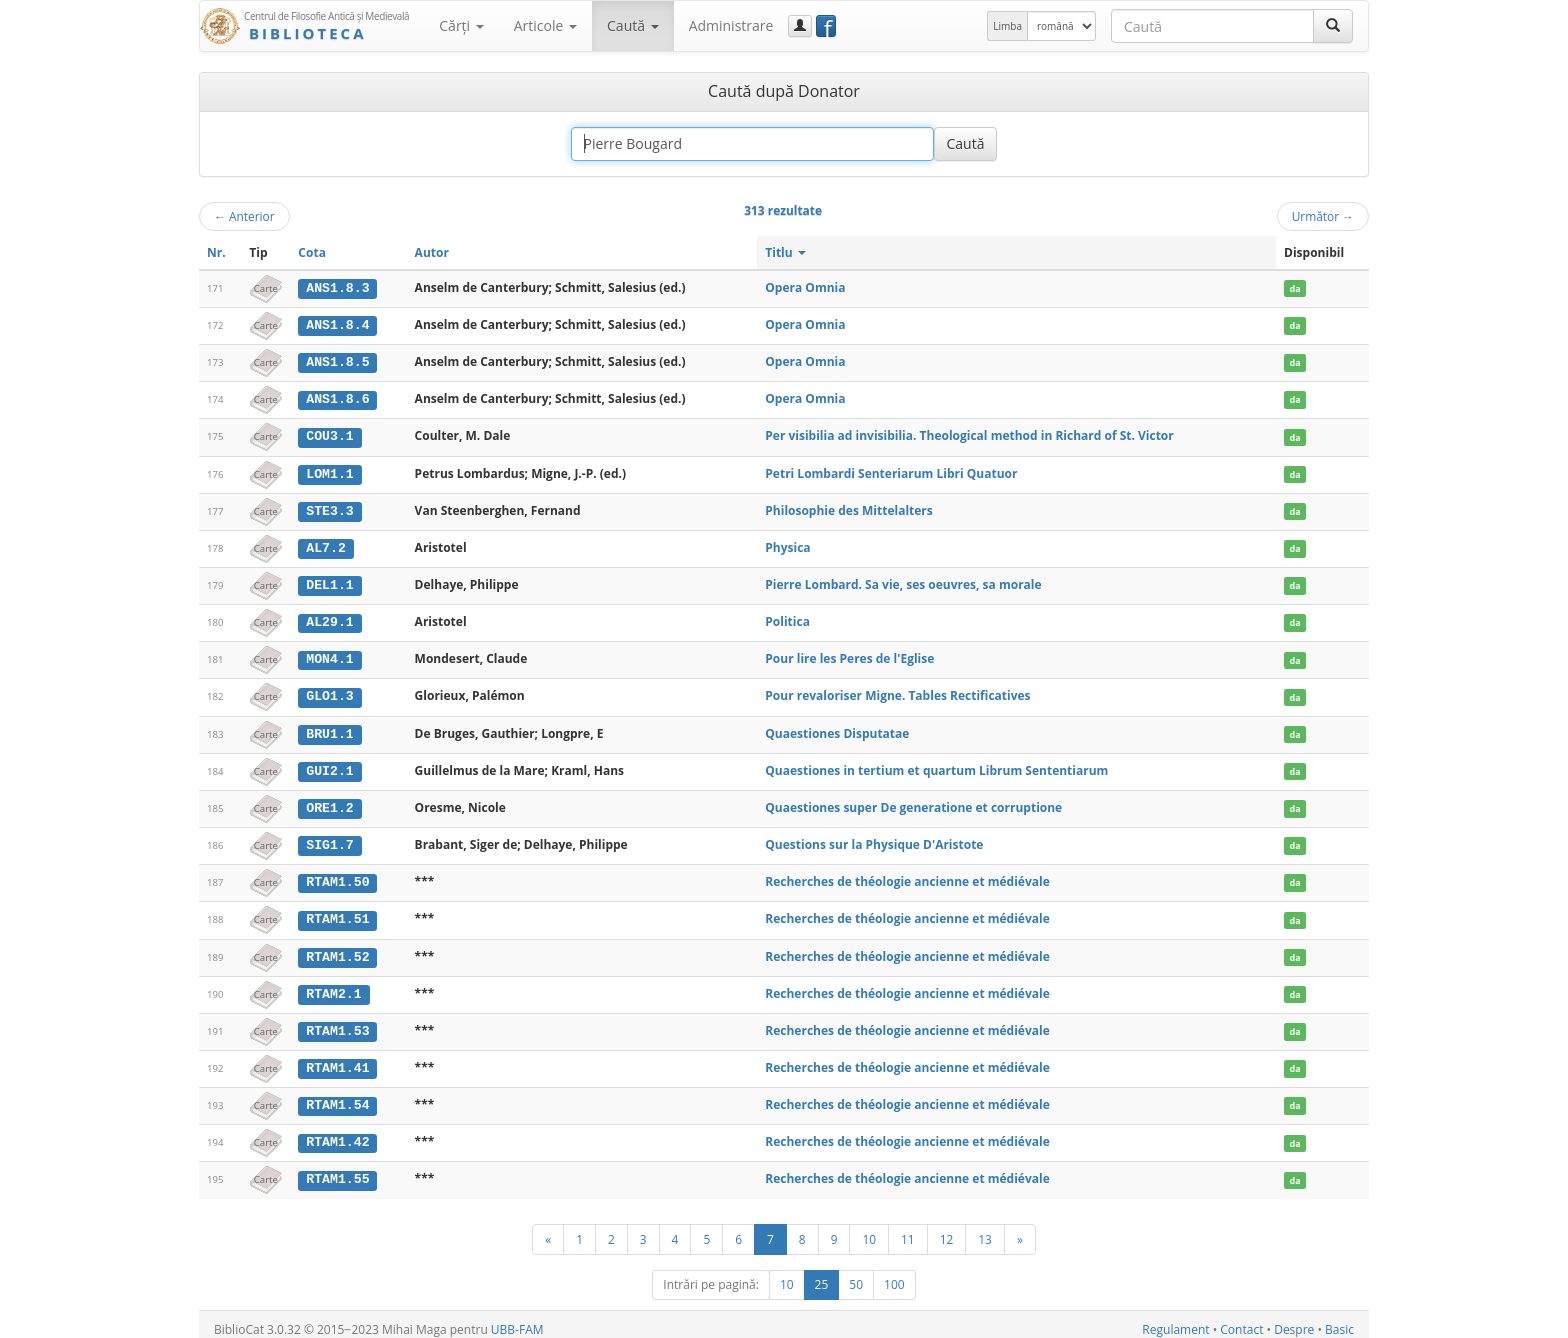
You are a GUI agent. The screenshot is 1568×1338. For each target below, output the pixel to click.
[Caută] (1333, 26)
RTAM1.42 (337, 1134)
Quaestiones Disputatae (837, 728)
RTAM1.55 (337, 1170)
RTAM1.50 (337, 876)
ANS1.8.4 (337, 325)
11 (908, 1229)
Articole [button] (545, 25)
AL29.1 (329, 619)
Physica (787, 544)
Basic (1339, 1319)
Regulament (1175, 1319)
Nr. (216, 252)
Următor (1323, 216)
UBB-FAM (517, 1319)
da (1294, 288)
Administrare (731, 25)
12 (947, 1229)
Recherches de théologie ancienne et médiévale (907, 875)
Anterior (244, 216)
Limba (1007, 26)
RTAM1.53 (337, 1023)
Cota (312, 252)
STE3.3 (329, 508)
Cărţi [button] (461, 25)
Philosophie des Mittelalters (848, 507)
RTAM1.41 (337, 1060)
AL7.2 (326, 545)
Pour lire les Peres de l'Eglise (849, 655)
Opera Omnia (805, 287)
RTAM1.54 (337, 1097)
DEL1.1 (329, 582)
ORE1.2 (329, 803)
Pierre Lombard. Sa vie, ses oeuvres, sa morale (903, 581)
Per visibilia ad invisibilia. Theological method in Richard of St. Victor (969, 434)
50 (856, 1274)
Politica (787, 618)
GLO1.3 (329, 692)
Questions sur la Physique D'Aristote (874, 838)
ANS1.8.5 (337, 361)
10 (869, 1229)
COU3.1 (329, 435)
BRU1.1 (329, 729)
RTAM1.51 (337, 913)
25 (822, 1274)
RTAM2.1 (333, 987)
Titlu (785, 252)
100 (894, 1274)
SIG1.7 (329, 839)
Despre (1294, 1319)
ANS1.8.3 (337, 288)
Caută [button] (633, 25)
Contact (1241, 1319)
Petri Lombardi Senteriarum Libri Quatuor (891, 471)
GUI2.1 (329, 766)
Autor (432, 252)
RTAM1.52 (337, 950)
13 (985, 1229)
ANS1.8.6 (337, 398)
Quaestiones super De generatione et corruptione (913, 802)
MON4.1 (329, 656)
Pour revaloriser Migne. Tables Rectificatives (897, 691)
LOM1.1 (329, 472)
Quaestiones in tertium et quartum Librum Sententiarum (936, 765)
